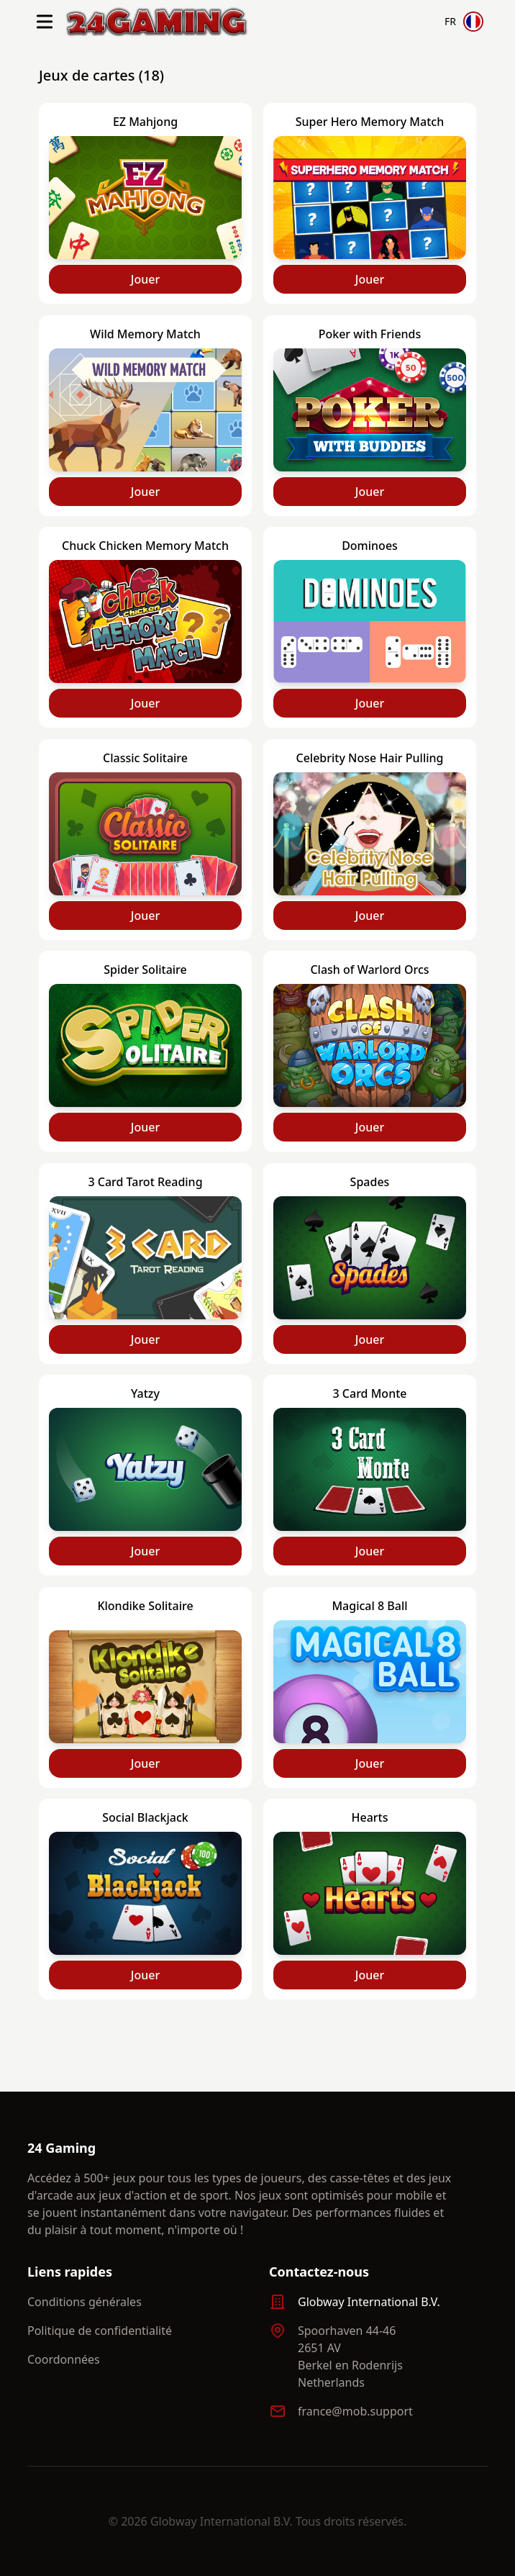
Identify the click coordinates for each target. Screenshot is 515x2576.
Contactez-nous (319, 2271)
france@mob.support (355, 2411)
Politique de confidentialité (99, 2330)
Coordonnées (63, 2359)
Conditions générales (84, 2302)
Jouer (145, 279)
